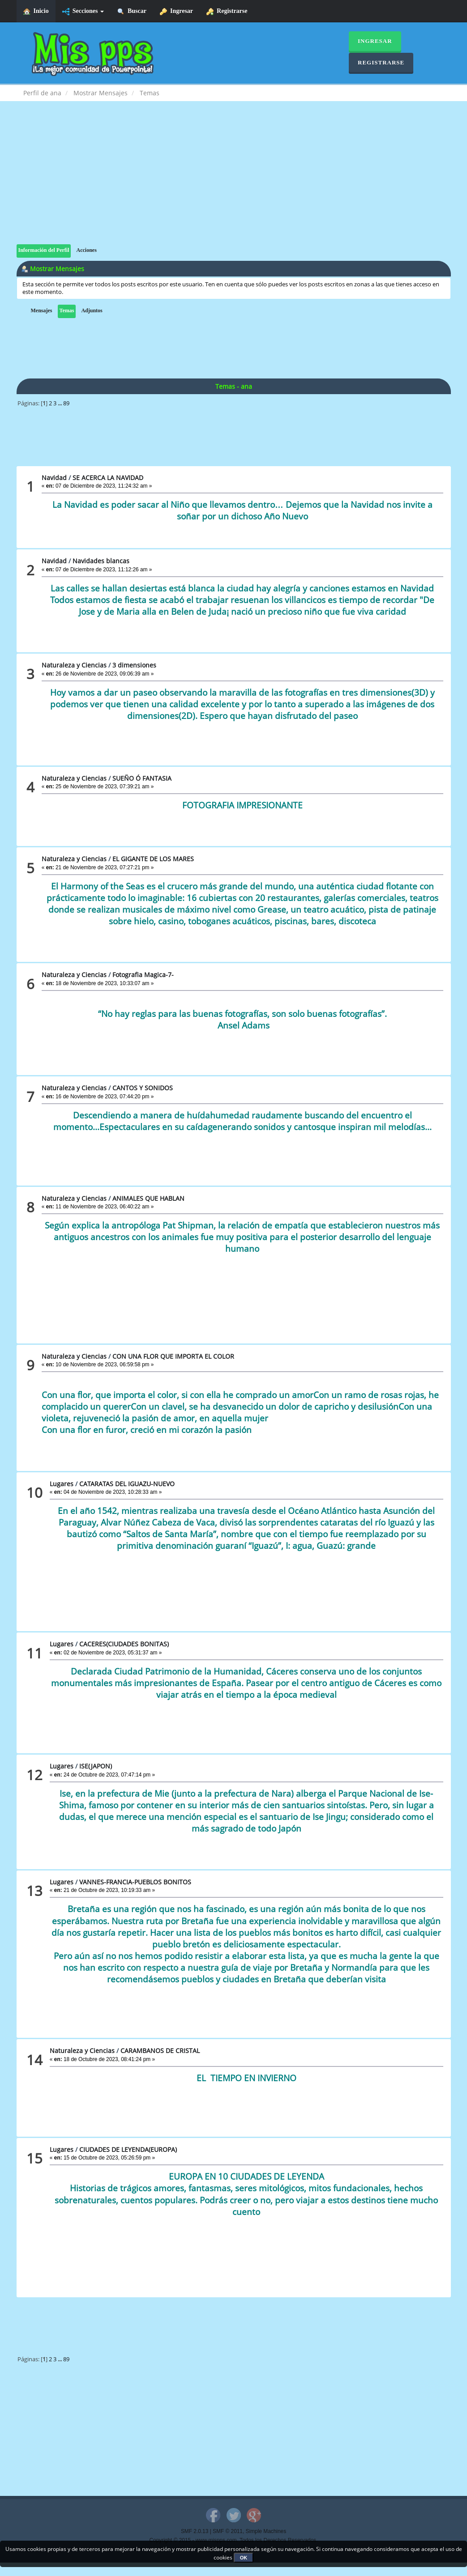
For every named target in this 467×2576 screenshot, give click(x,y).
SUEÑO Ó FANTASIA (141, 778)
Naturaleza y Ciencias (74, 665)
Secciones (83, 11)
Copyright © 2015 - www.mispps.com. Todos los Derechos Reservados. (234, 2540)
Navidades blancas (101, 561)
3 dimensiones (134, 665)
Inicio (36, 11)
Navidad (54, 477)
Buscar (131, 11)
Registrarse (226, 11)
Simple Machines (266, 2531)
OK (244, 2557)
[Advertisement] (234, 181)
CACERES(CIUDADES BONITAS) (124, 1644)
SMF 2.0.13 (194, 2531)
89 (66, 403)
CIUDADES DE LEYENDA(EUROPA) (128, 2149)
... (60, 403)
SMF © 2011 (228, 2531)
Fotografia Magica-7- (143, 974)
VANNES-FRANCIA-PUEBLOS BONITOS (135, 1882)
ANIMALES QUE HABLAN (148, 1198)
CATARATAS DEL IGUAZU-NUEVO (127, 1483)
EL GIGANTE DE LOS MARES (153, 858)
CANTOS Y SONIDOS (142, 1088)
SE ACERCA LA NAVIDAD (108, 477)
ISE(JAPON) (95, 1766)
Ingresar (176, 11)
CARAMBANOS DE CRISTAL (160, 2050)
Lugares (61, 1483)
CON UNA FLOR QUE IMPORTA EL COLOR (173, 1356)
